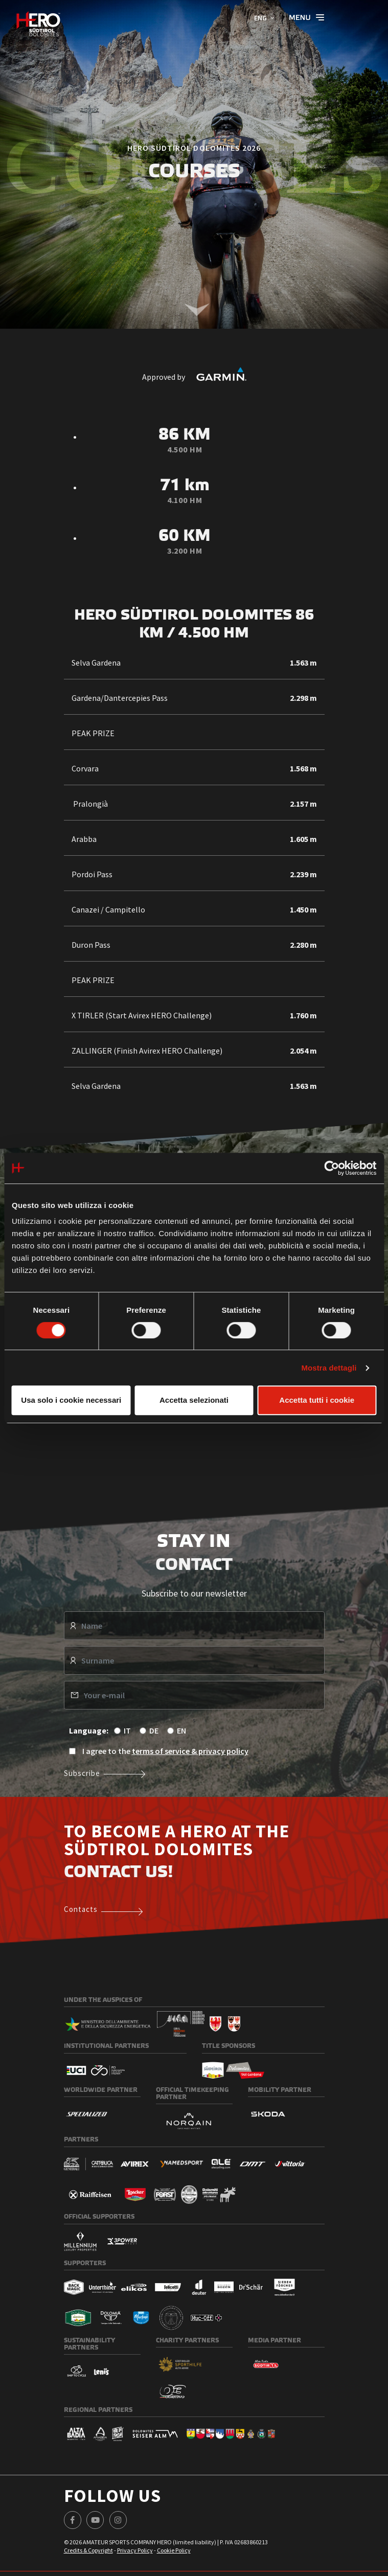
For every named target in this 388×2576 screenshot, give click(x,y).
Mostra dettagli (328, 1367)
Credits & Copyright (88, 2550)
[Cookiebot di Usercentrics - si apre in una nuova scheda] (331, 1168)
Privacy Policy (135, 2550)
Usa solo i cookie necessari (71, 1400)
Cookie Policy (174, 2550)
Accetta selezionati (194, 1400)
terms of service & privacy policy (190, 1751)
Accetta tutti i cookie (316, 1400)
